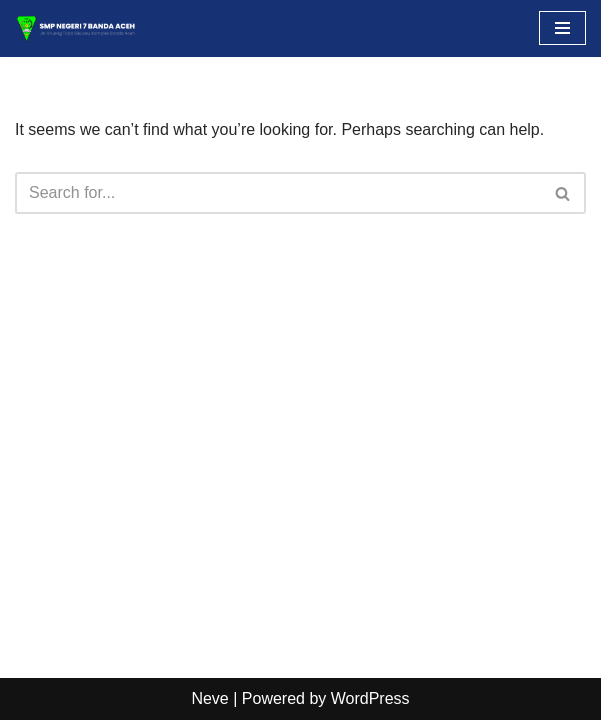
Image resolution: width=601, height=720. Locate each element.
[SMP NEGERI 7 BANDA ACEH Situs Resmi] (75, 28)
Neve (209, 698)
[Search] (278, 193)
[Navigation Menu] (562, 28)
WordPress (370, 698)
